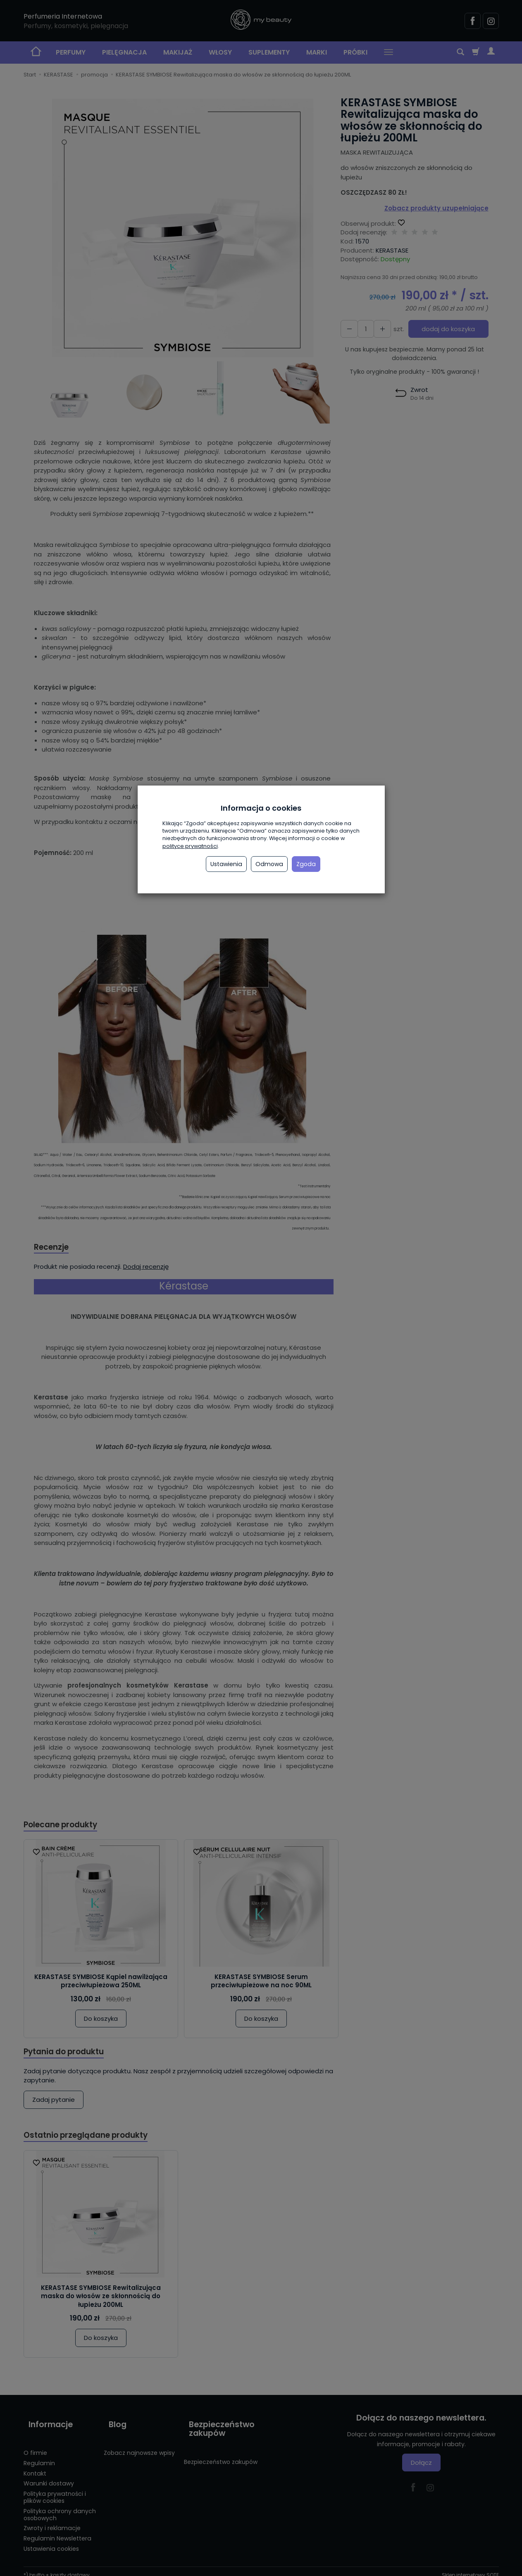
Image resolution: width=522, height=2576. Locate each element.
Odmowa (269, 864)
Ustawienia (226, 864)
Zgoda (306, 864)
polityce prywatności (190, 846)
